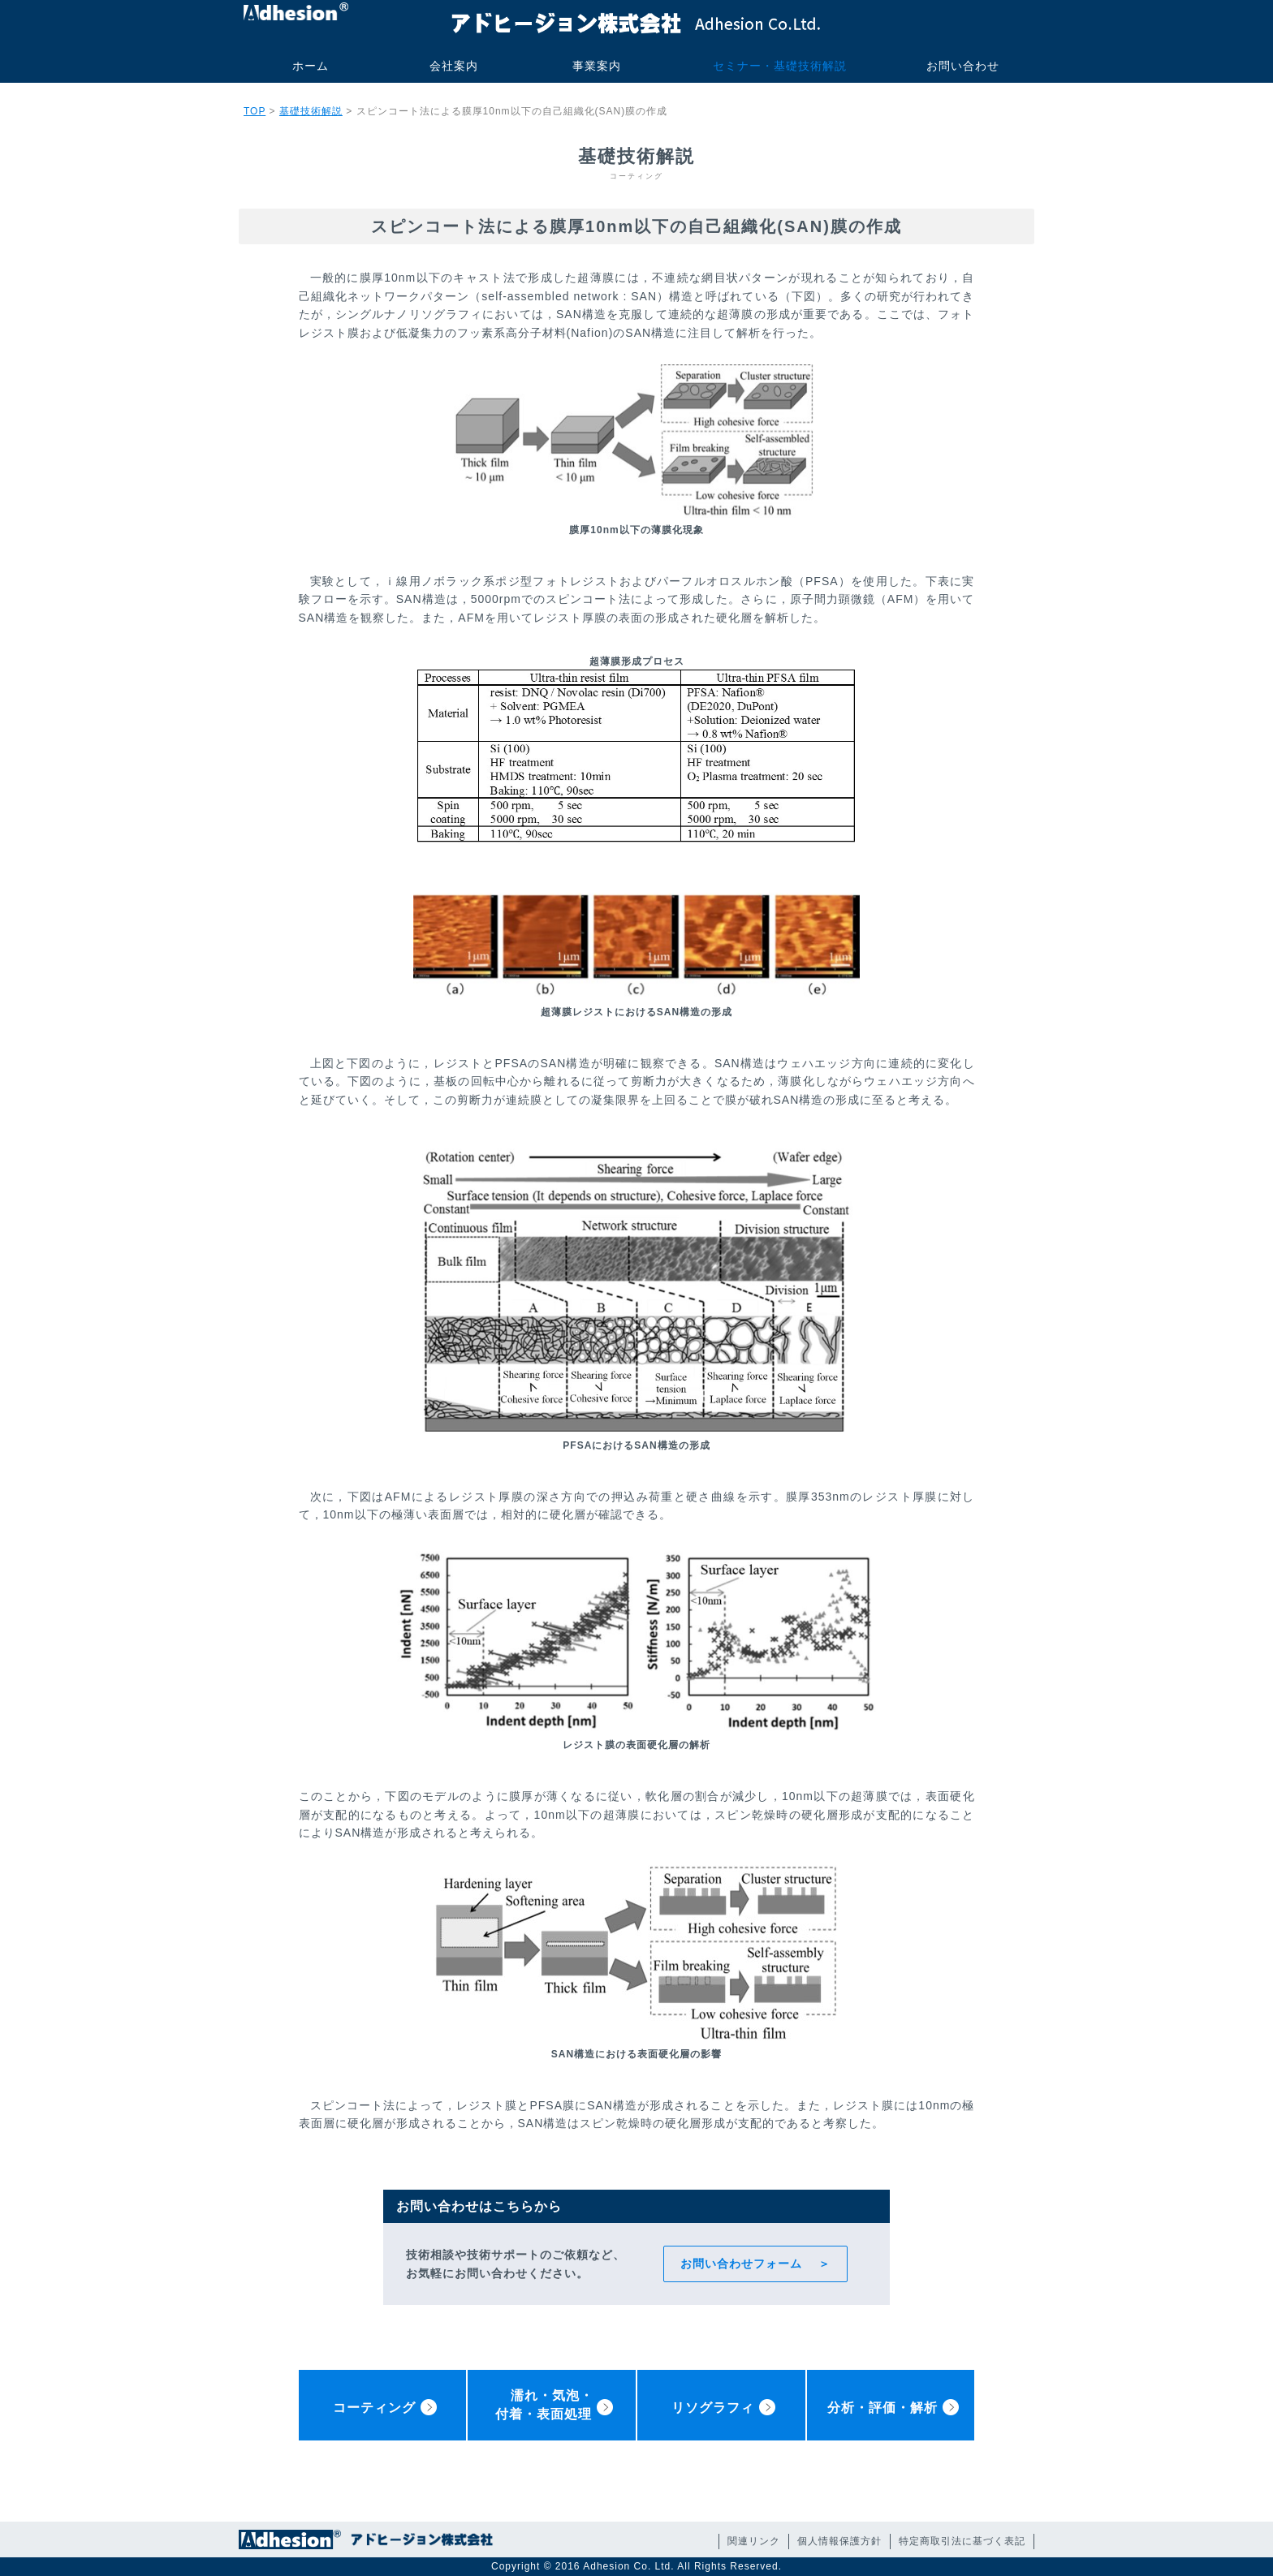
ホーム (310, 65)
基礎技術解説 (311, 111)
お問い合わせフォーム (741, 2263)
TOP (254, 111)
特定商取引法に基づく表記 (962, 2541)
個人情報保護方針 (839, 2541)
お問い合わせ (962, 65)
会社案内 (453, 65)
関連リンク (753, 2541)
